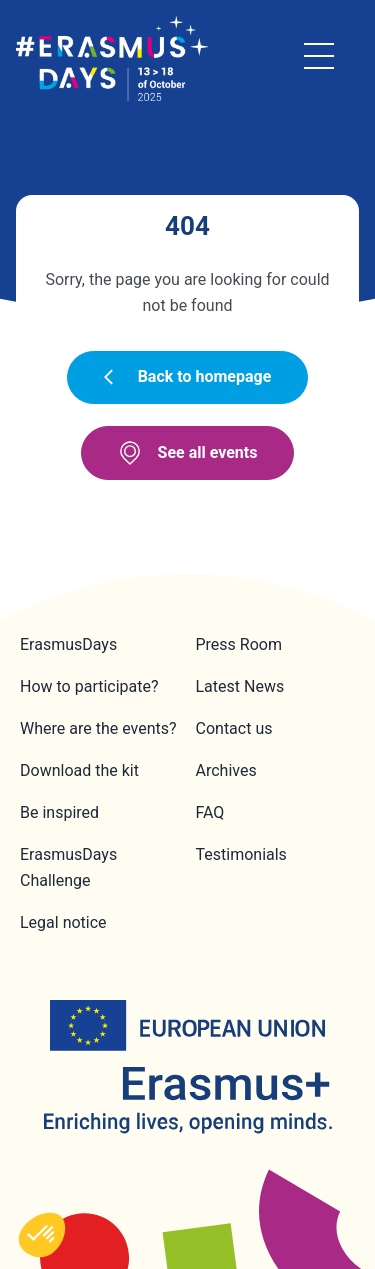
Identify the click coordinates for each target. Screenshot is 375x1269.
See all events (188, 453)
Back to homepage (188, 376)
